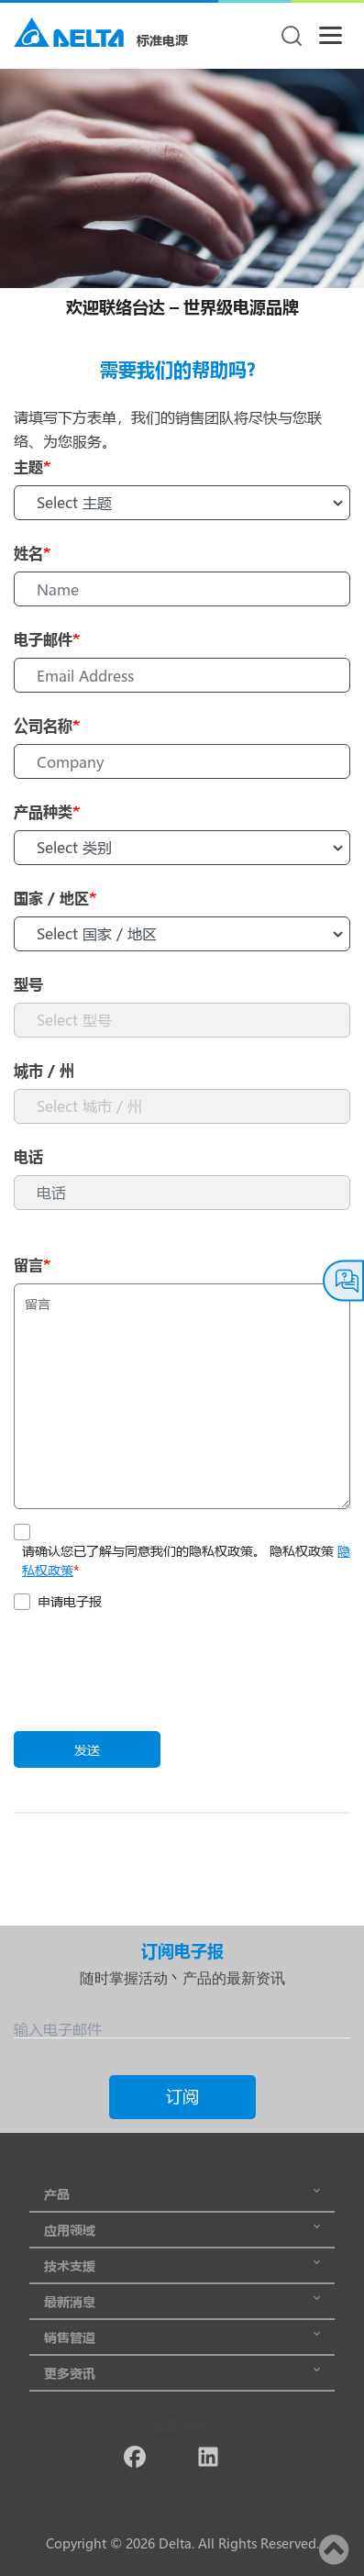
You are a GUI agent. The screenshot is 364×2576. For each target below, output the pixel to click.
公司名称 (47, 725)
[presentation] (153, 1673)
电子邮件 (47, 639)
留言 (32, 1264)
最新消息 (182, 2301)
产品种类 (47, 811)
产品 (182, 2194)
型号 (28, 984)
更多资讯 (182, 2372)
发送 (87, 1750)
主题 (32, 466)
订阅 (182, 2096)
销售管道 (182, 2337)
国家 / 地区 (55, 897)
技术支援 (182, 2265)
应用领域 (182, 2229)
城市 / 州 (44, 1070)
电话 (28, 1156)
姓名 (32, 552)
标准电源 (162, 40)
